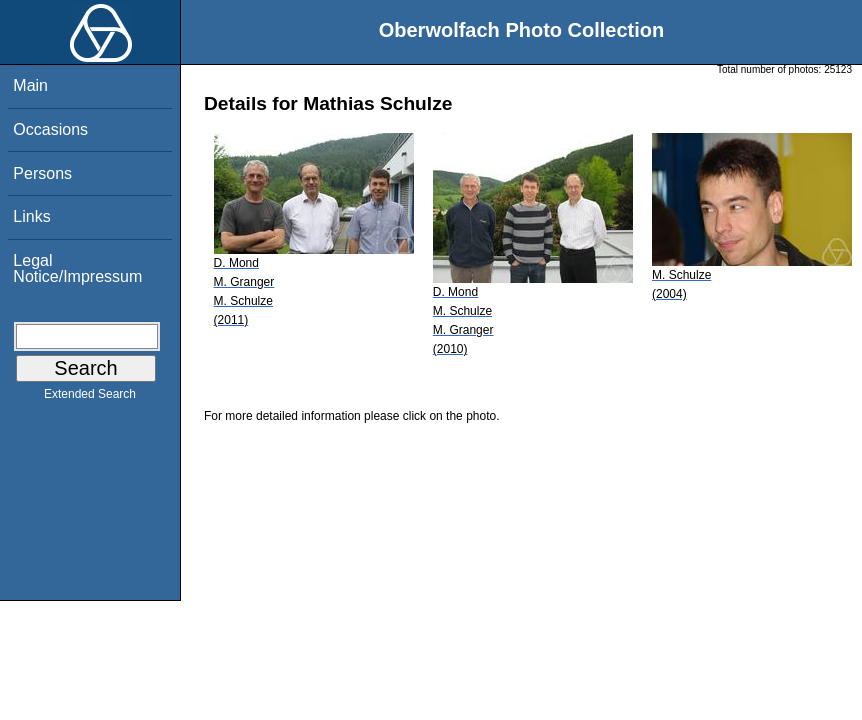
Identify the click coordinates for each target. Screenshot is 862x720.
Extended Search (90, 398)
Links (31, 216)
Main (30, 85)
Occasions (50, 129)
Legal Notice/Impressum (77, 268)
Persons (42, 173)
